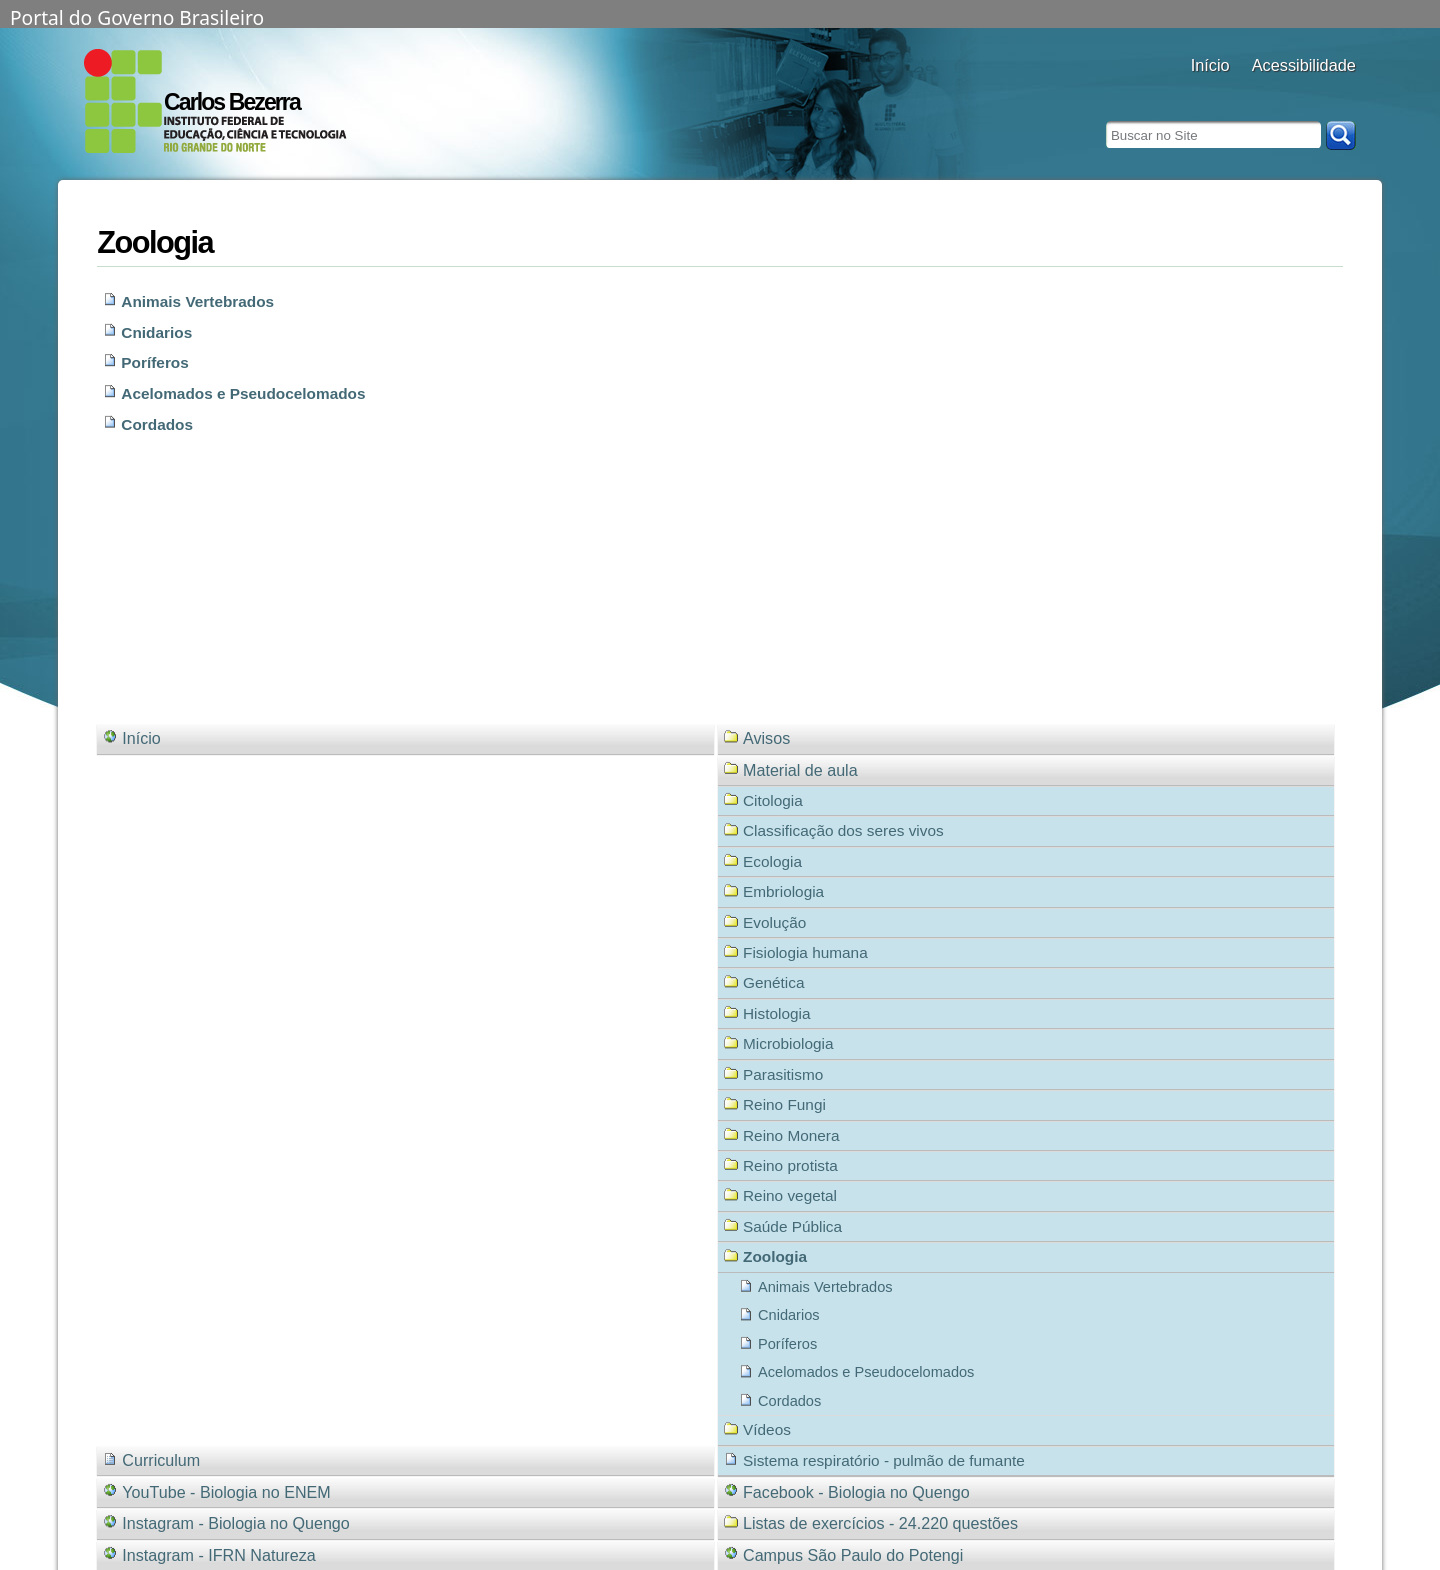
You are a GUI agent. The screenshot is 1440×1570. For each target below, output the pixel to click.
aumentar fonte (1289, 92)
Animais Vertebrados (197, 301)
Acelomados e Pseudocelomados (243, 393)
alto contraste (1264, 92)
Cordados (157, 424)
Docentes (1210, 92)
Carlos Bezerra (232, 102)
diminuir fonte (1339, 92)
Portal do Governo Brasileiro (137, 16)
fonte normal (1314, 92)
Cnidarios (156, 332)
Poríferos (154, 362)
